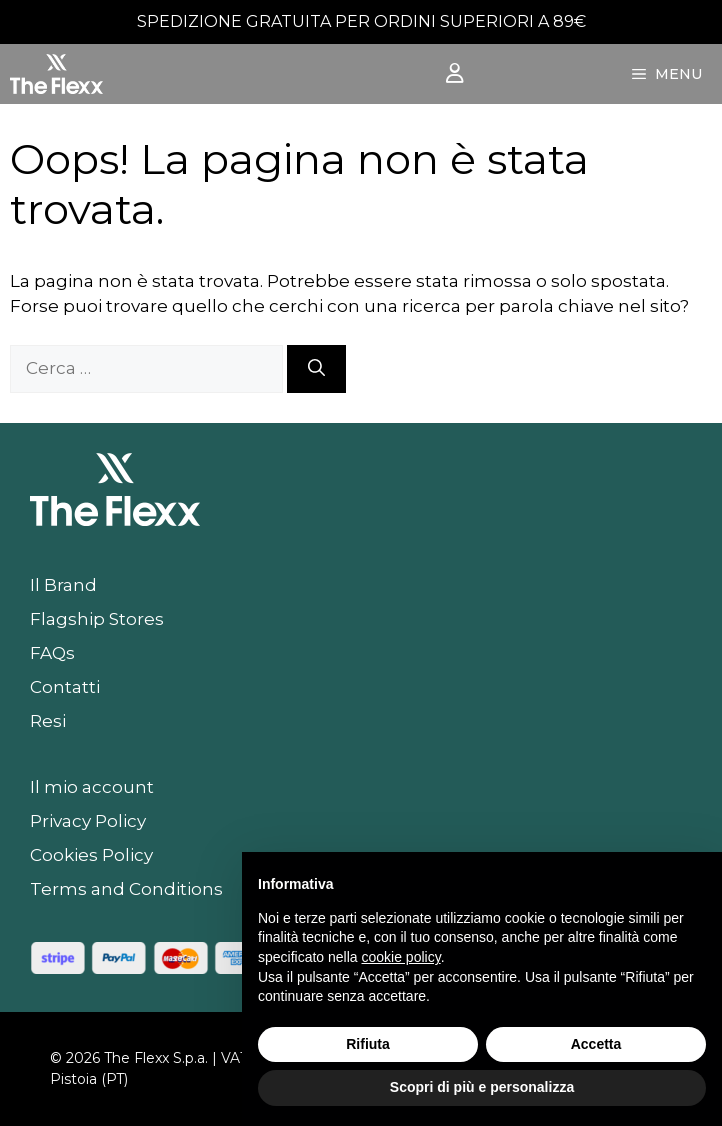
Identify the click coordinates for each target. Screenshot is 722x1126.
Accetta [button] (596, 1044)
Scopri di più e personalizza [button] (482, 1087)
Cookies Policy (91, 855)
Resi (48, 721)
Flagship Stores (97, 619)
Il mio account (92, 787)
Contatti (65, 687)
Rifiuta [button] (368, 1044)
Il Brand (63, 585)
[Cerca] (316, 369)
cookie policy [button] (401, 957)
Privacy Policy (88, 821)
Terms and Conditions (126, 889)
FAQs (52, 653)
